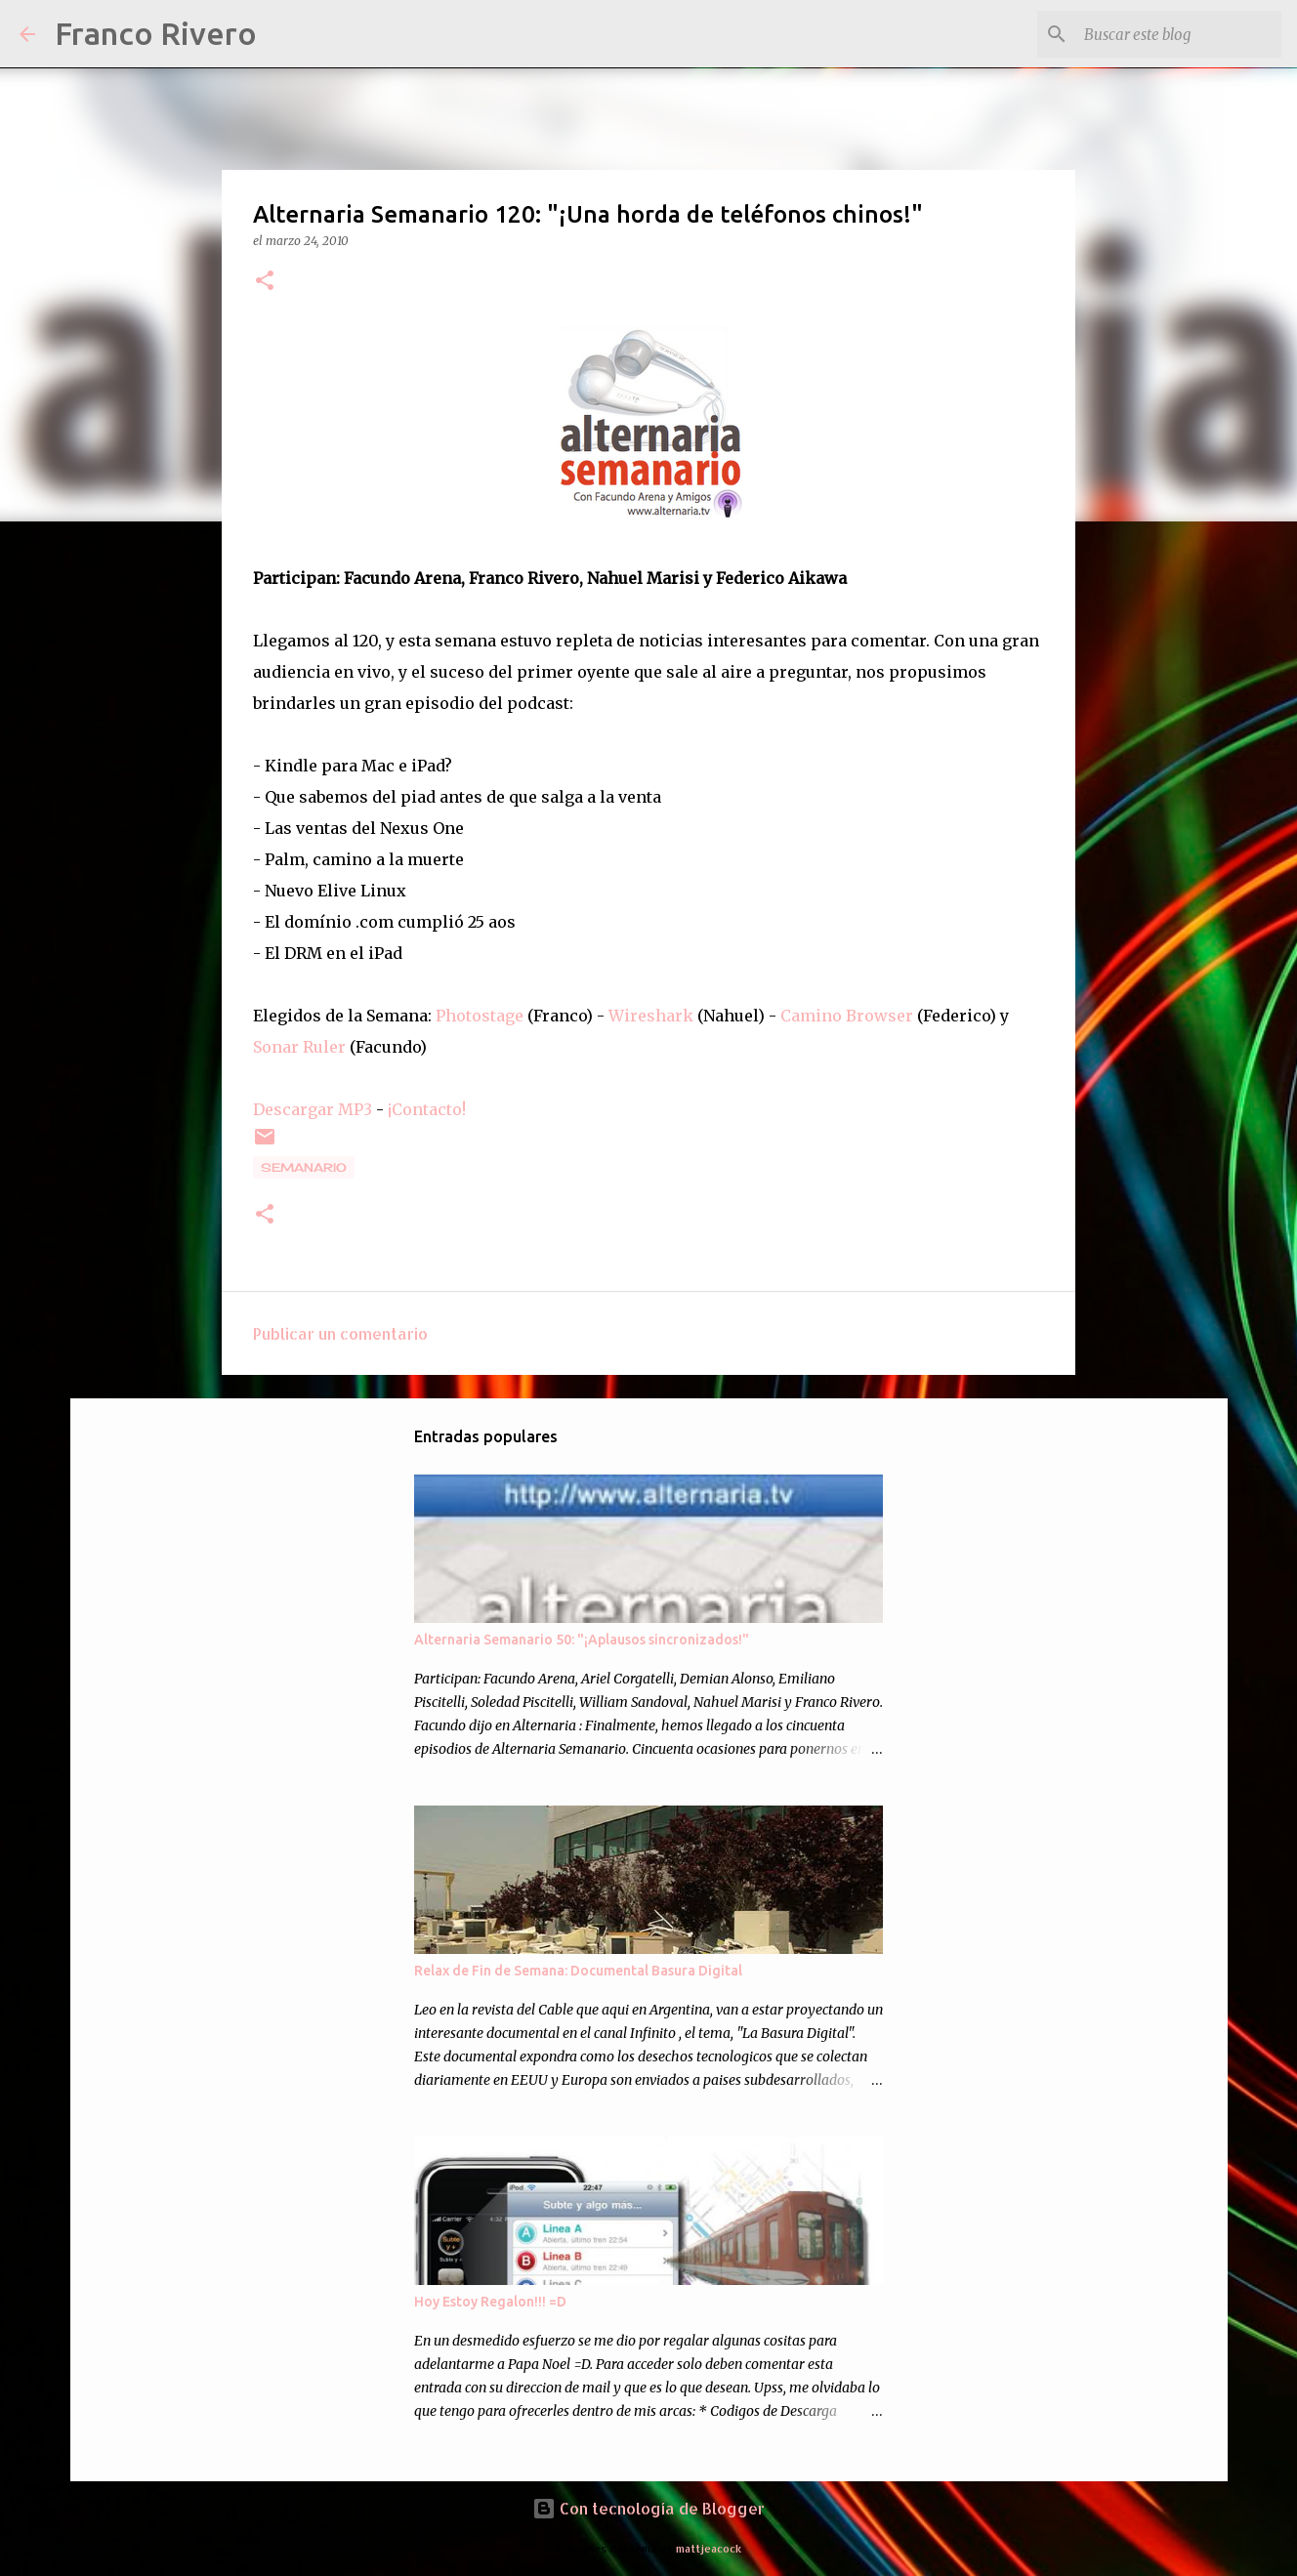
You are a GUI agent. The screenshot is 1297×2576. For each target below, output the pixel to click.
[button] (264, 282)
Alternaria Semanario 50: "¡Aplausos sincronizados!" (581, 1639)
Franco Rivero (156, 33)
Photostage (479, 1015)
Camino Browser (846, 1015)
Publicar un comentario (340, 1333)
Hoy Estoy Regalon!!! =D (490, 2301)
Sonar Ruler (299, 1047)
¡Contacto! (427, 1109)
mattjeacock (708, 2548)
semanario (304, 1167)
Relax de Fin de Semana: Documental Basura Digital (578, 1970)
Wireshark (650, 1015)
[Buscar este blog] (1178, 34)
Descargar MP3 (312, 1109)
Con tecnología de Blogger (648, 2508)
